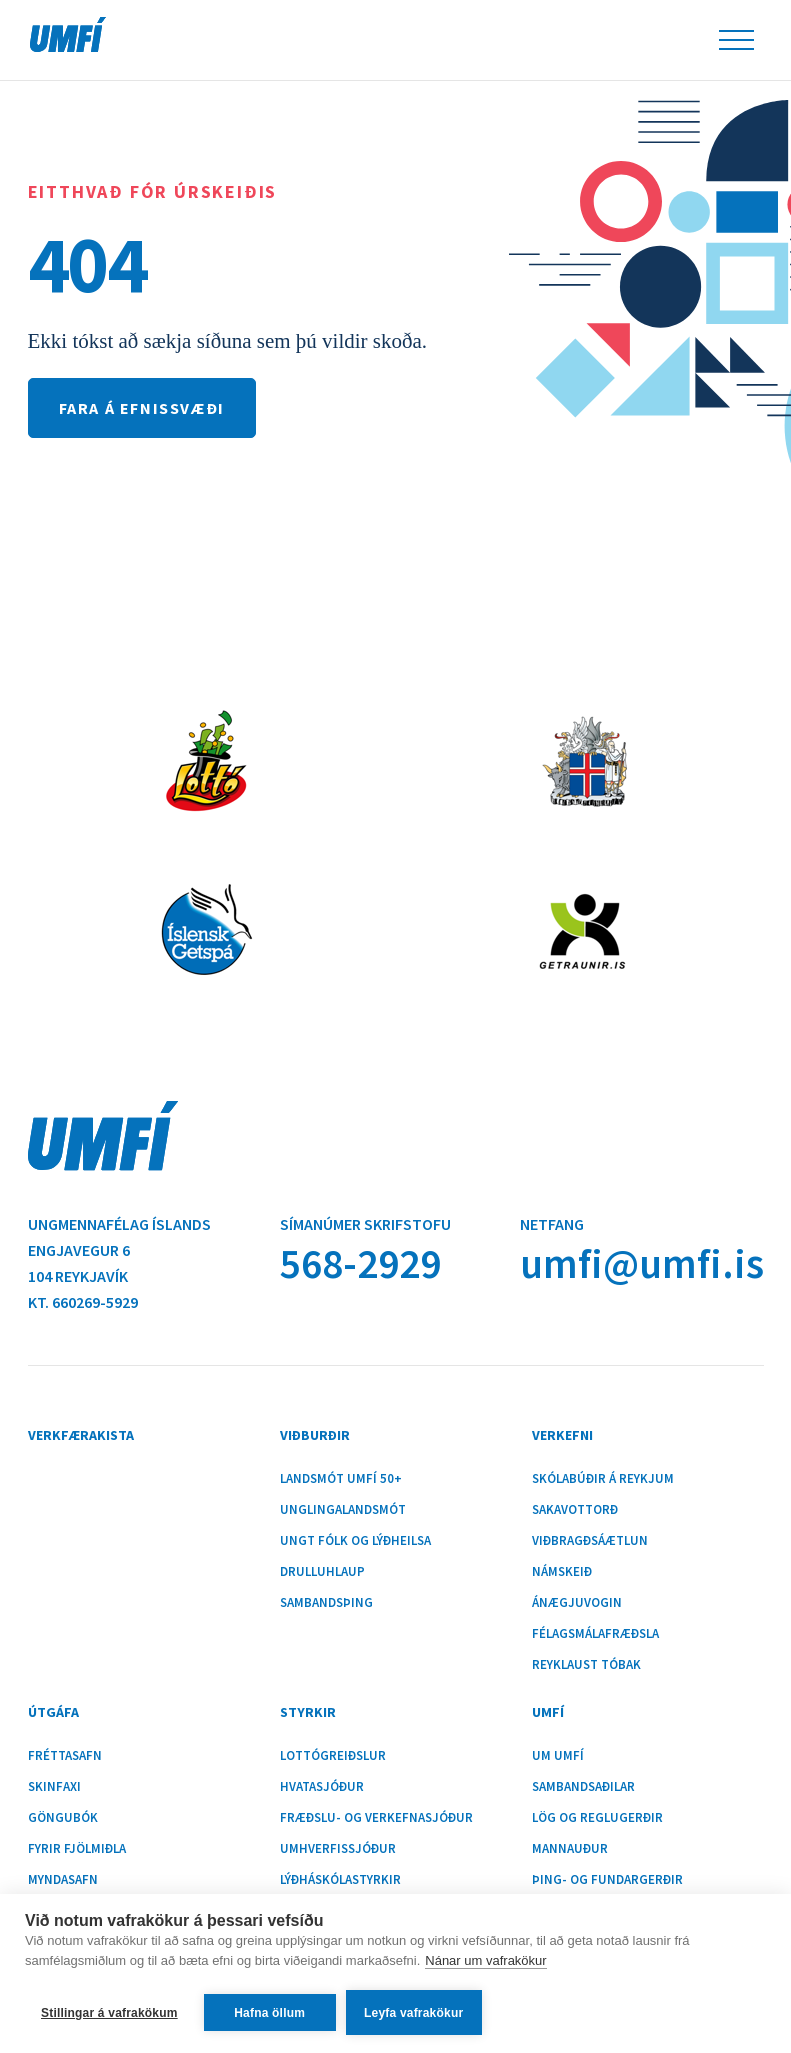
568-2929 (360, 1263)
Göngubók (63, 1818)
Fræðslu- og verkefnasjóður (376, 1818)
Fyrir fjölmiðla (77, 1849)
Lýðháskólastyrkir (340, 1880)
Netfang (552, 1224)
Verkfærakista (81, 1435)
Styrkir (308, 1712)
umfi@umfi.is (642, 1263)
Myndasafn (63, 1880)
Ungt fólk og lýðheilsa (355, 1541)
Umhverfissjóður (338, 1849)
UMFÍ (68, 34)
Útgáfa (53, 1712)
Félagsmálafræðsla (595, 1634)
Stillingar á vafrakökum (109, 2013)
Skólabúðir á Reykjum (603, 1479)
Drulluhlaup (322, 1572)
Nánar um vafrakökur (485, 1960)
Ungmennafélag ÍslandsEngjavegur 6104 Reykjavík (119, 1250)
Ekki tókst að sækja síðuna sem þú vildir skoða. (228, 341)
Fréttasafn (65, 1756)
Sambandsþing (326, 1603)
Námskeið (562, 1572)
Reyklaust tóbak (586, 1665)
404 (87, 264)
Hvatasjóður (322, 1787)
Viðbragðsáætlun (590, 1541)
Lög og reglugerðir (597, 1818)
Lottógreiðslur (333, 1756)
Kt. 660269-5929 (83, 1302)
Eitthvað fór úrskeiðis (153, 191)
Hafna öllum (269, 2013)
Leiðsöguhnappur (736, 40)
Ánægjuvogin (577, 1603)
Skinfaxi (54, 1787)
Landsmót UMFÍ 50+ (341, 1479)
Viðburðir (315, 1435)
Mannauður (570, 1849)
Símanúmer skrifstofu (365, 1224)
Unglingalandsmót (343, 1510)
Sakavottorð (575, 1510)
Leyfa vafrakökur (413, 2013)
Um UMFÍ (558, 1756)
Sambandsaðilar (583, 1787)
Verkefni (562, 1435)
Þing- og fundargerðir (607, 1880)
